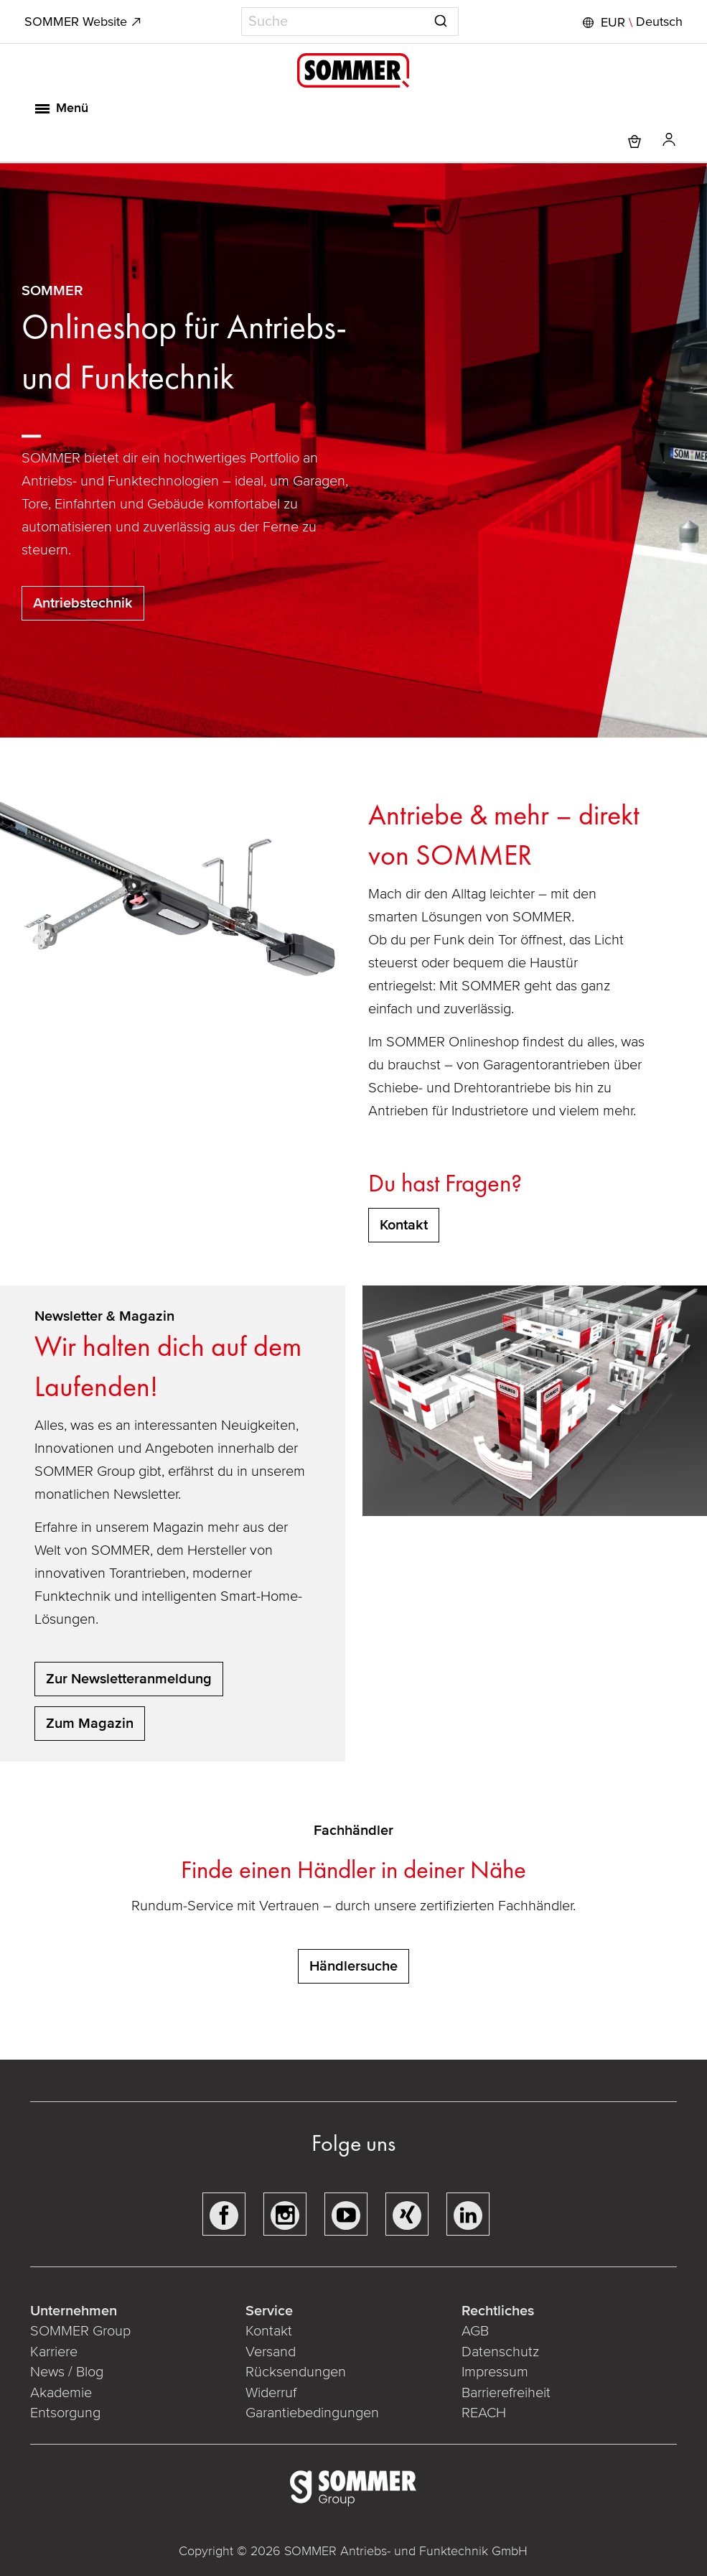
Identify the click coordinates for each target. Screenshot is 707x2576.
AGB (474, 2331)
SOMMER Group (82, 2331)
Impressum (494, 2372)
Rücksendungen (296, 2372)
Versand (271, 2352)
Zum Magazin (90, 1723)
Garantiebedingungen (313, 2413)
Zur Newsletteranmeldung (129, 1679)
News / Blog (68, 2372)
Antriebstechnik (83, 603)
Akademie (64, 2392)
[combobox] (350, 21)
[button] (630, 22)
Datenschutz (499, 2352)
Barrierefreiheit (505, 2392)
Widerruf (271, 2392)
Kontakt (269, 2331)
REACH (483, 2413)
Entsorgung (67, 2413)
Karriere (55, 2352)
